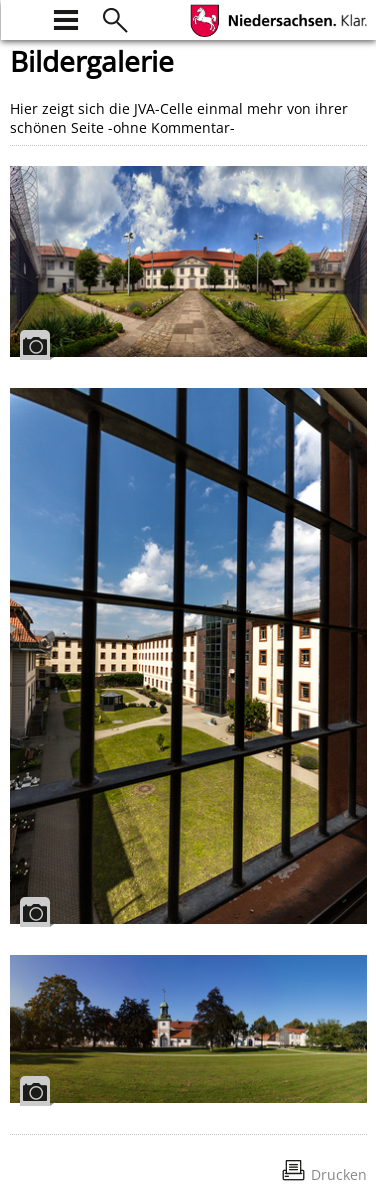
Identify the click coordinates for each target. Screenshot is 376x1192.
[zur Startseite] (22, 17)
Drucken (339, 1174)
